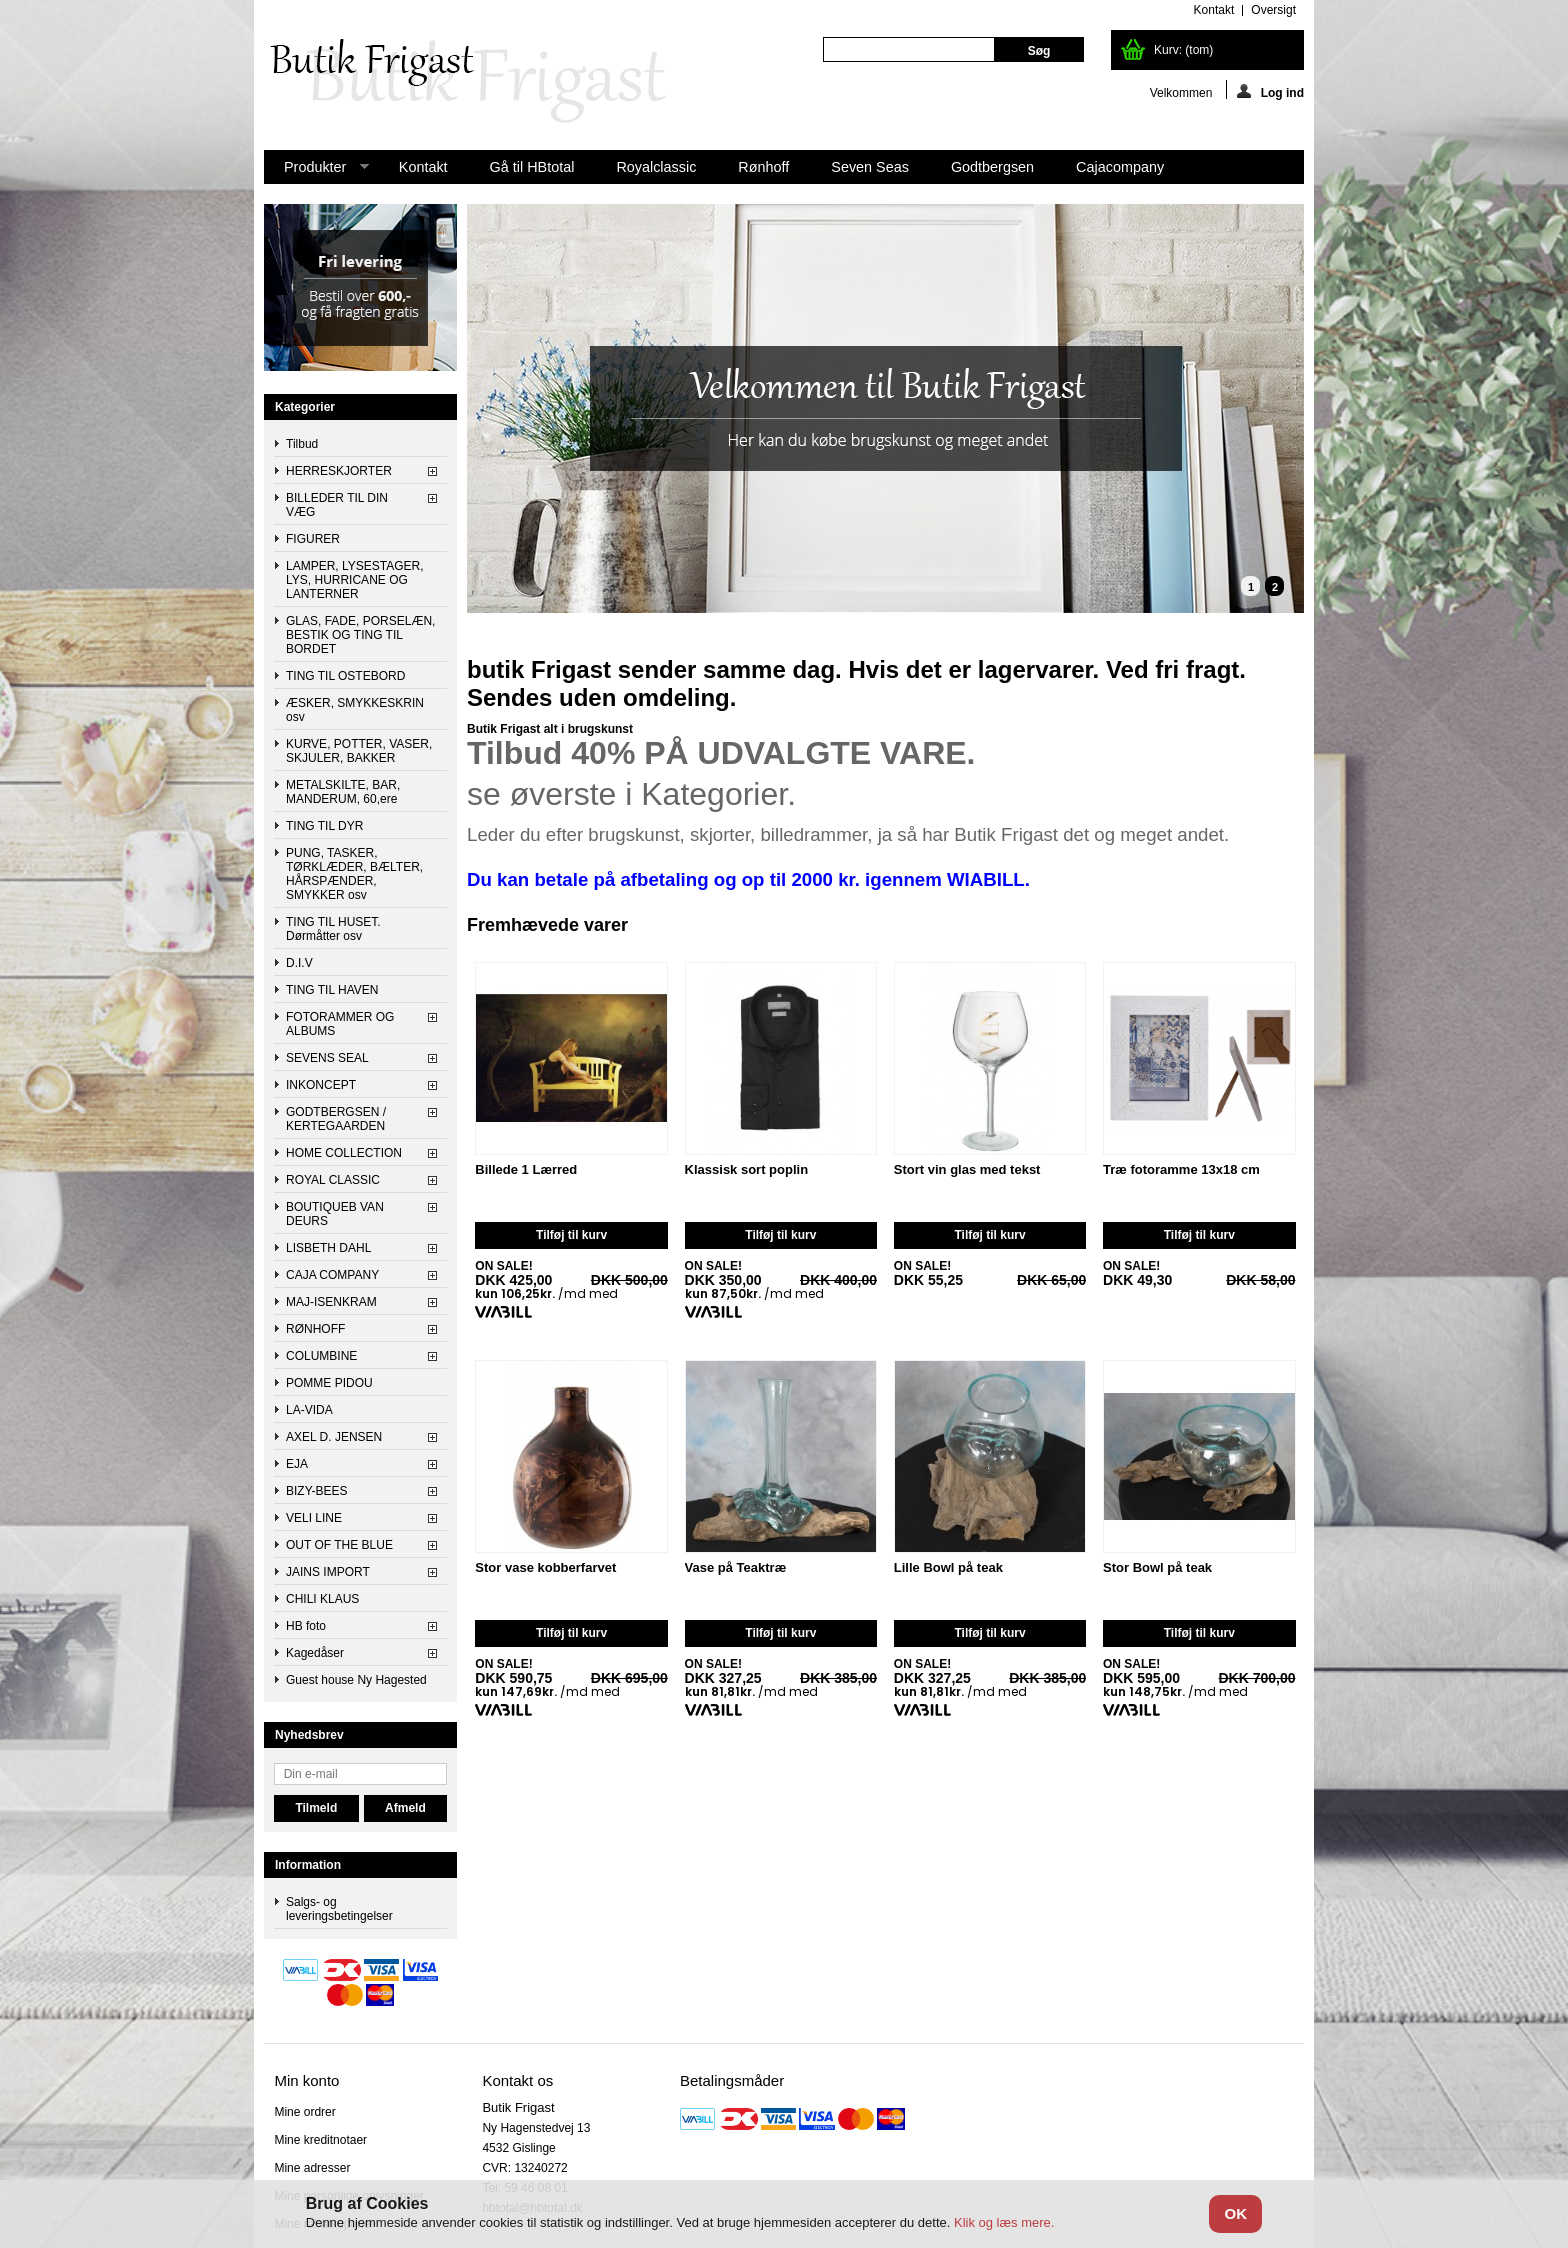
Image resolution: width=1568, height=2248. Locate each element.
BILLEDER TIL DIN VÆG (337, 505)
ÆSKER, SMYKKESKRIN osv (355, 710)
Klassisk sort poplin (747, 1170)
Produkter (316, 171)
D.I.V (299, 963)
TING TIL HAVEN (332, 990)
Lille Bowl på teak (948, 1568)
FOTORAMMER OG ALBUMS (340, 1024)
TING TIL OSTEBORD (345, 676)
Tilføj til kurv (571, 1235)
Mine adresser (312, 2168)
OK (1235, 2213)
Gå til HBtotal (532, 167)
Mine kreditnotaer (320, 2140)
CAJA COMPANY (332, 1275)
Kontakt (423, 167)
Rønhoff (763, 167)
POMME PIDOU (329, 1383)
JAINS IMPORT (328, 1572)
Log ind (1270, 91)
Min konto (306, 2080)
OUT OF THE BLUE (339, 1545)
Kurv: (1183, 50)
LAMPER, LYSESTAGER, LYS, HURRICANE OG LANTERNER (355, 580)
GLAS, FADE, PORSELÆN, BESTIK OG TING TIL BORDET (360, 635)
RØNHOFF (315, 1329)
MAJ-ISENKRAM (331, 1302)
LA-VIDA (309, 1410)
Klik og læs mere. (1004, 2222)
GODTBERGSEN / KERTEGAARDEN (336, 1119)
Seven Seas (870, 167)
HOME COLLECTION (344, 1153)
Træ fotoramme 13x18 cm (1181, 1170)
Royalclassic (656, 167)
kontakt (1214, 10)
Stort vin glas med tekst (967, 1170)
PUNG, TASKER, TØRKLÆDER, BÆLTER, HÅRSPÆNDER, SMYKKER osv (354, 874)
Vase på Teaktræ (736, 1568)
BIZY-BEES (317, 1491)
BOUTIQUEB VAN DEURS (335, 1214)
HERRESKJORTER (339, 471)
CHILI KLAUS (322, 1599)
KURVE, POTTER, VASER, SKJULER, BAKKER (359, 751)
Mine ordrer (304, 2112)
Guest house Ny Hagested (356, 1680)
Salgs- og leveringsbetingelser (339, 1909)
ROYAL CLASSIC (333, 1180)
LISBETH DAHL (328, 1248)
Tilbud (302, 444)
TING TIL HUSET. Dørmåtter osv (333, 929)
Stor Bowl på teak (1157, 1568)
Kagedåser (315, 1653)
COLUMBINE (321, 1356)
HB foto (306, 1626)
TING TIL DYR (324, 826)
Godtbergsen (992, 167)
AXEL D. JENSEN (334, 1437)
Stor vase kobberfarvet (545, 1568)
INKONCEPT (321, 1085)
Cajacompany (1120, 167)
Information (308, 1865)
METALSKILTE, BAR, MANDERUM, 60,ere (343, 792)
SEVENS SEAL (327, 1058)
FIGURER (313, 539)
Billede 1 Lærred (526, 1170)
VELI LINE (314, 1518)
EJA (297, 1464)
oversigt (1273, 10)
